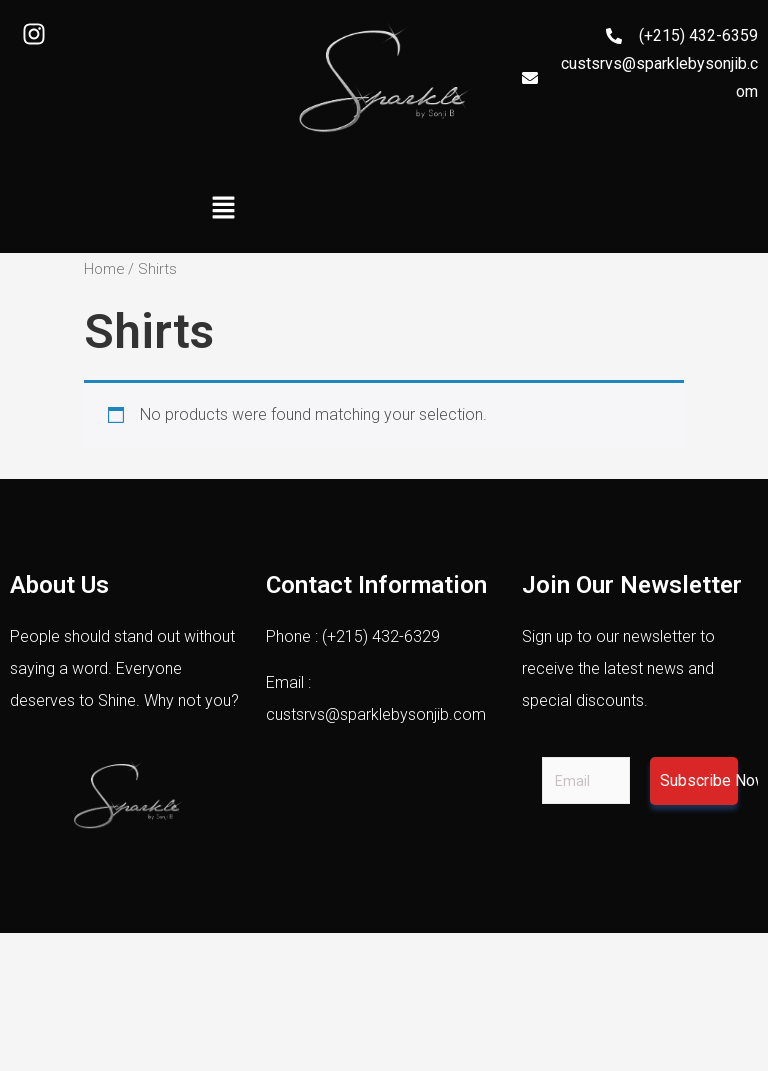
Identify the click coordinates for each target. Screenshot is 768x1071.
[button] (223, 209)
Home (104, 269)
